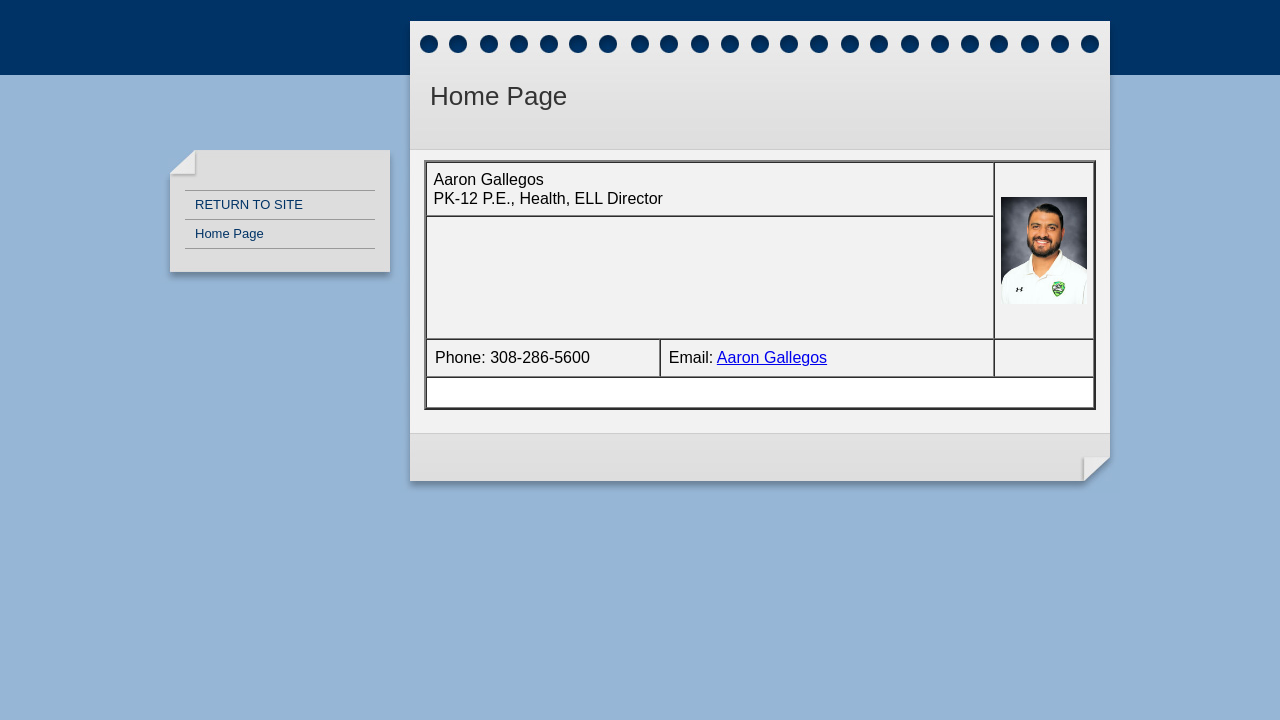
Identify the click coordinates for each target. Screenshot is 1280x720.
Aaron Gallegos (772, 357)
